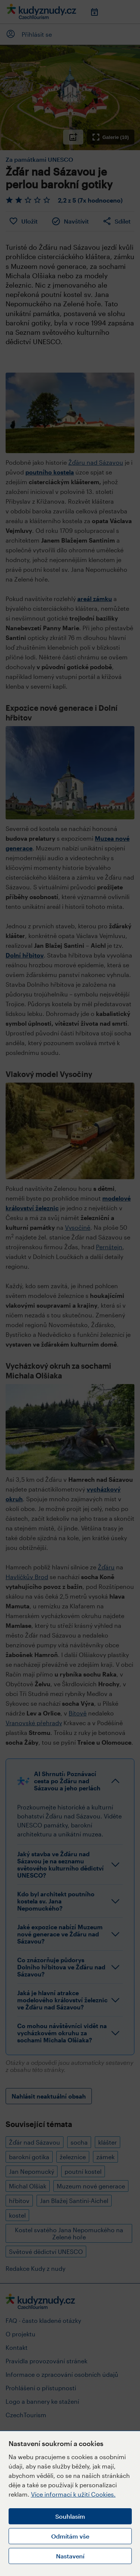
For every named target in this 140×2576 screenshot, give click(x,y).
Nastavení (70, 2556)
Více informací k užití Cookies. (73, 2494)
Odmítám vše (70, 2536)
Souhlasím (70, 2516)
